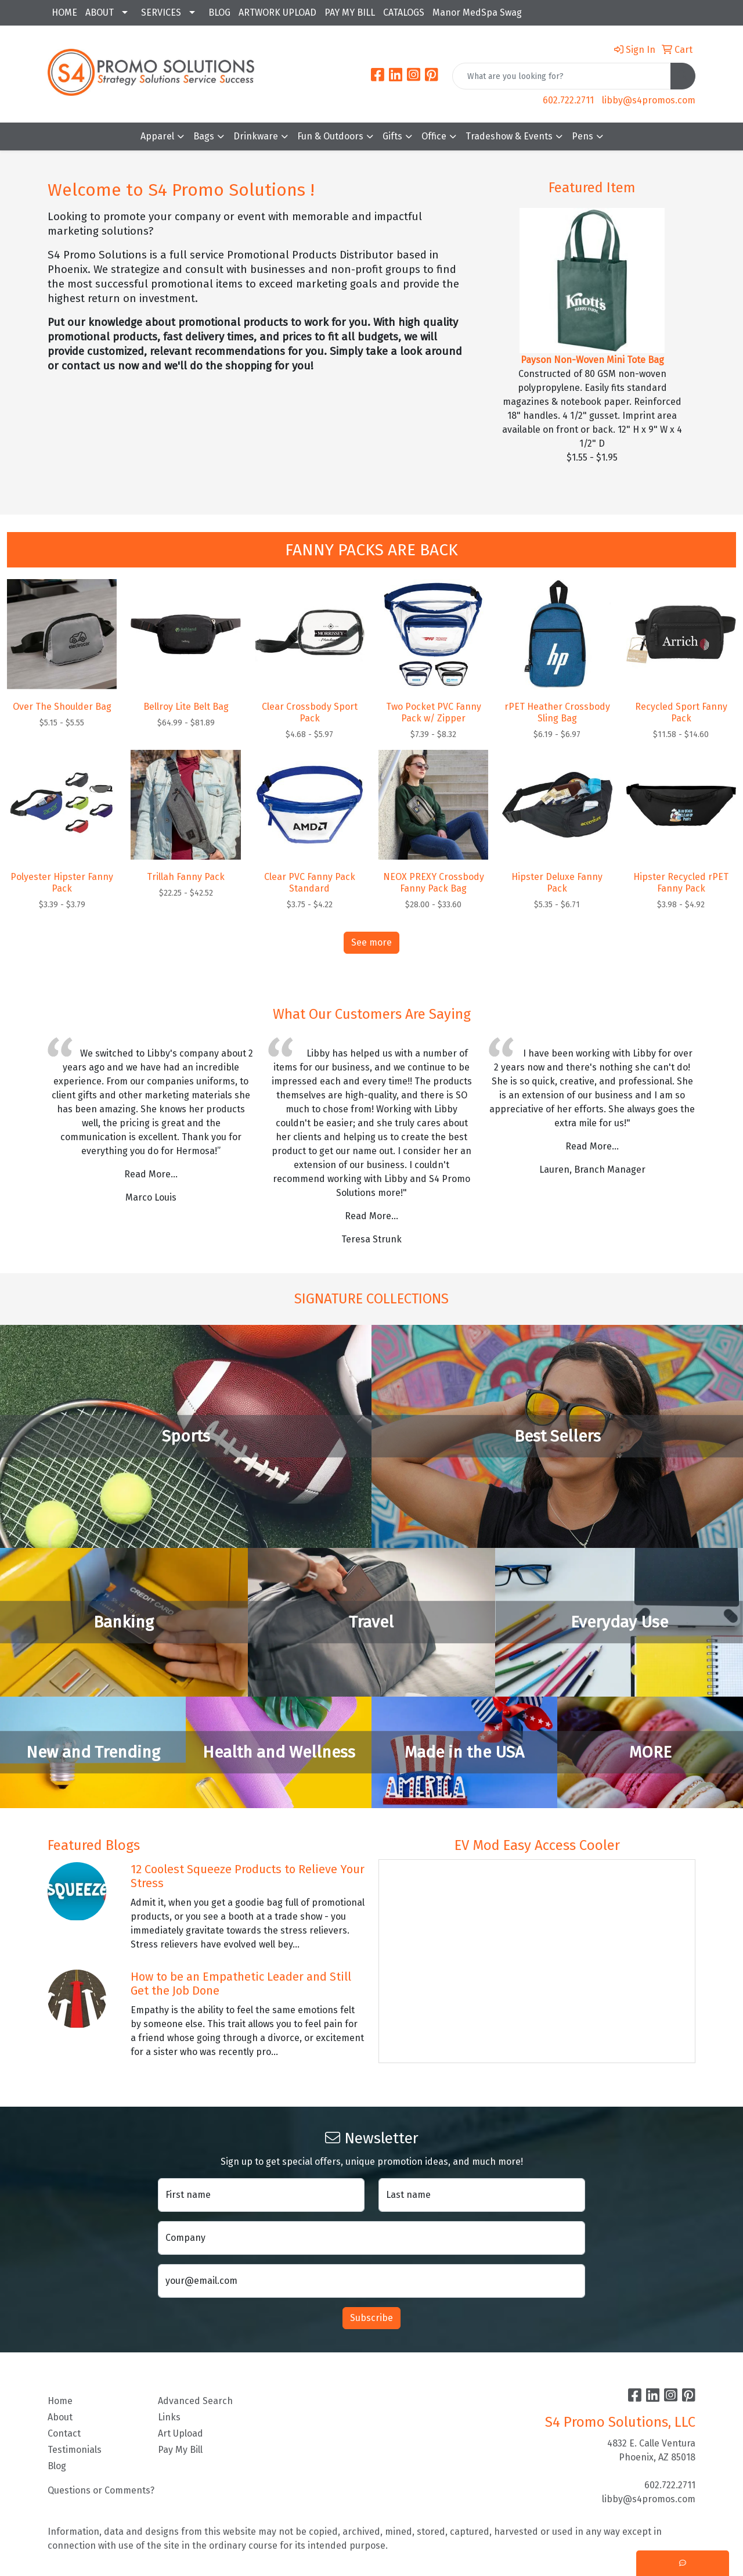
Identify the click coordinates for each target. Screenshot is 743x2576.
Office (433, 136)
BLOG (219, 12)
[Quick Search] (561, 76)
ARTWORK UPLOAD (277, 12)
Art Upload (180, 2433)
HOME (64, 12)
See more (371, 942)
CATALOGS (403, 12)
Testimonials (75, 2449)
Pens (582, 136)
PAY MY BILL (349, 12)
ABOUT (99, 12)
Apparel (157, 136)
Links (169, 2417)
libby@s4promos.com (648, 100)
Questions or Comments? (101, 2490)
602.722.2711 (568, 100)
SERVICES (161, 12)
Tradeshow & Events (509, 136)
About (60, 2417)
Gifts (392, 136)
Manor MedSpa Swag (477, 12)
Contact (64, 2433)
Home (60, 2400)
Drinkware (255, 136)
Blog (57, 2465)
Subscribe (371, 2317)
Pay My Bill (180, 2449)
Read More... (151, 1174)
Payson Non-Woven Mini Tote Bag (592, 359)
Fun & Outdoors (330, 136)
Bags (203, 136)
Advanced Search (195, 2400)
